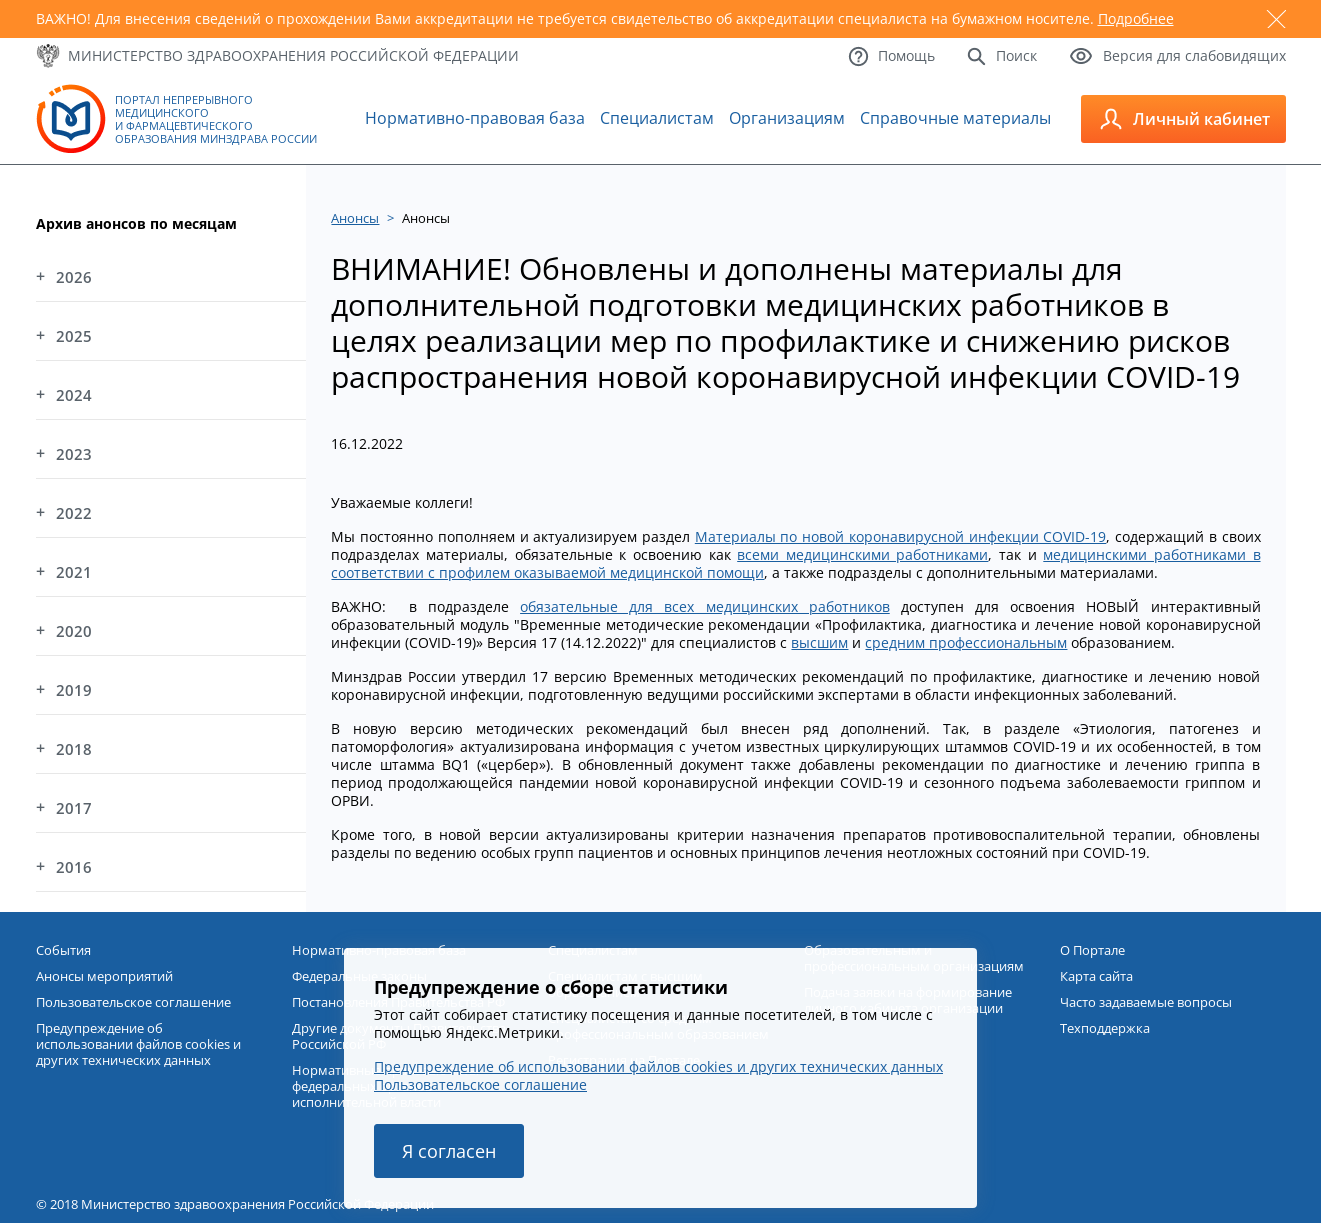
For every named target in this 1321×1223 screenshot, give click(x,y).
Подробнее (1136, 18)
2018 (74, 749)
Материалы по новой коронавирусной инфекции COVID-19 (901, 536)
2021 (74, 572)
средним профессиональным (966, 642)
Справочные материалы (955, 118)
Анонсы (355, 218)
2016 (74, 867)
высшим (819, 642)
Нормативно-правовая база (475, 118)
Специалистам (657, 118)
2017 (74, 808)
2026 (74, 277)
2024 (74, 395)
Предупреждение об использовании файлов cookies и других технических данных (658, 1066)
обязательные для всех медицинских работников (705, 606)
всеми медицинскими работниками (862, 554)
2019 (74, 690)
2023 (74, 454)
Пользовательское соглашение (480, 1084)
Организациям (787, 118)
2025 (74, 336)
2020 (74, 631)
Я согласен (449, 1151)
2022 (74, 513)
